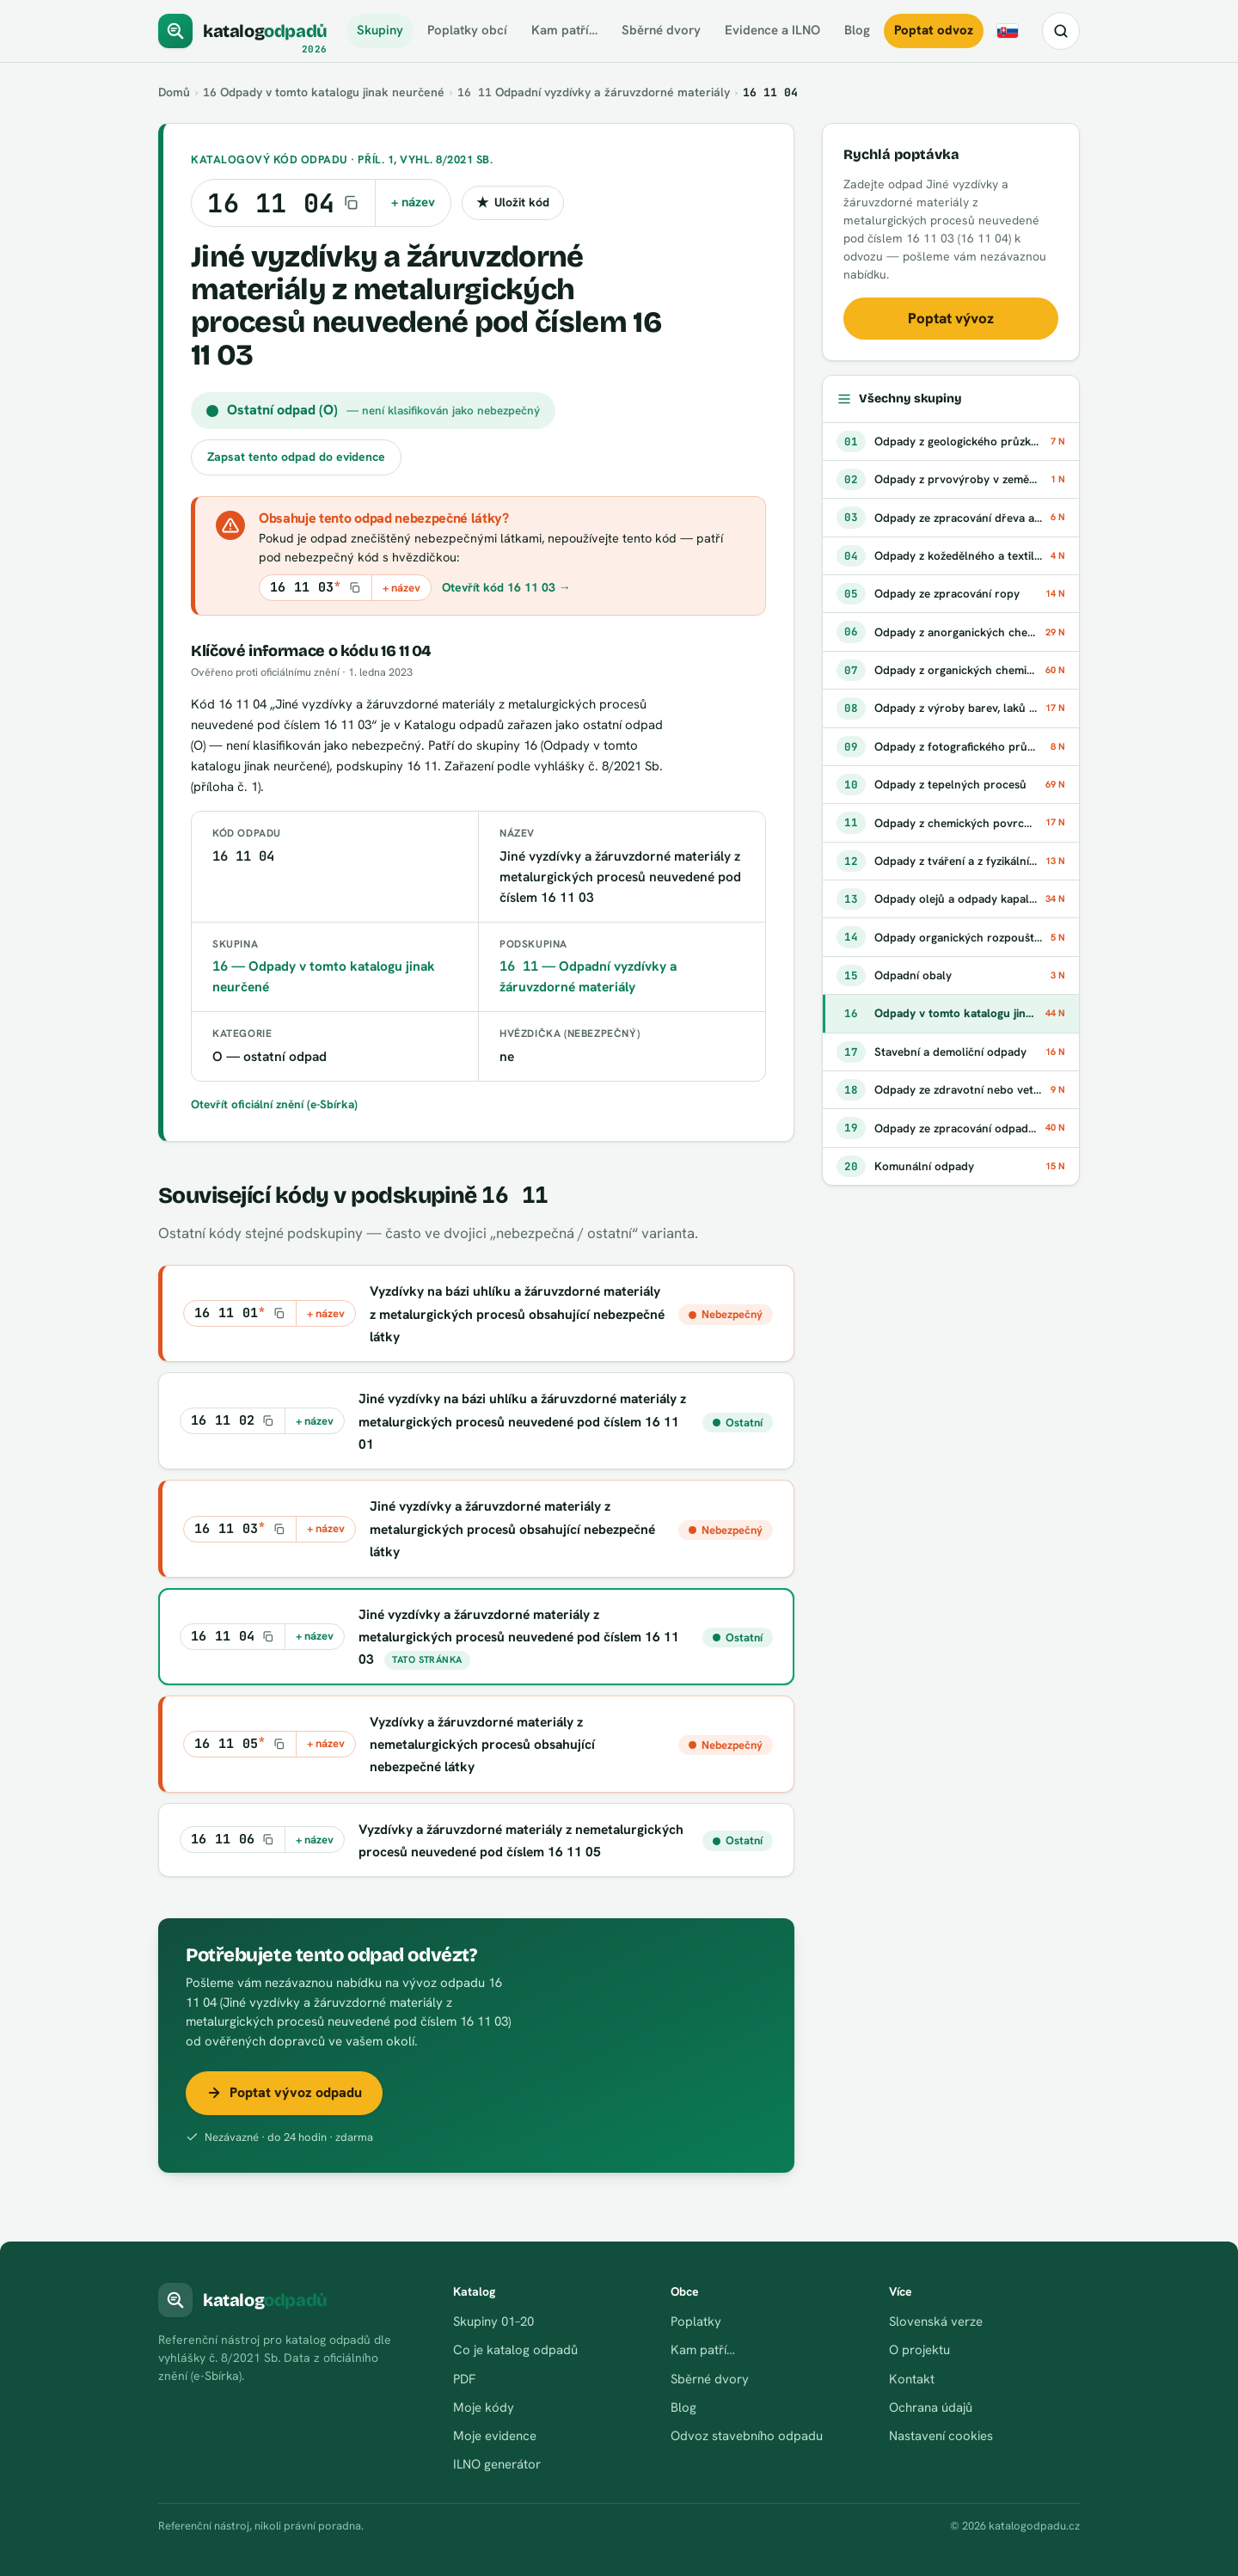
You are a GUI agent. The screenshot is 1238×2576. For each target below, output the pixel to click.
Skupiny (379, 30)
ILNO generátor (497, 2464)
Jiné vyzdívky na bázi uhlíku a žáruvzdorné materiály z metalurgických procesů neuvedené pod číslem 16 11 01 (523, 1421)
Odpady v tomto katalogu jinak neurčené (324, 92)
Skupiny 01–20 (493, 2321)
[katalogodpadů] (243, 31)
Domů (174, 92)
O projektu (919, 2349)
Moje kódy (483, 2407)
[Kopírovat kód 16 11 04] (283, 203)
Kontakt (912, 2379)
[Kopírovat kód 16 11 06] (233, 1839)
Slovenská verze (936, 2321)
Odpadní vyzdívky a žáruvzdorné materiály (594, 92)
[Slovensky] (1007, 31)
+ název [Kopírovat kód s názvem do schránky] (413, 202)
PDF (464, 2379)
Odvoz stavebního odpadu (747, 2435)
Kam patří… (564, 30)
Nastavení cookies (941, 2435)
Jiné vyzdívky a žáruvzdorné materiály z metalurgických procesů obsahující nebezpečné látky (513, 1529)
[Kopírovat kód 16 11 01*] (240, 1313)
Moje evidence (494, 2435)
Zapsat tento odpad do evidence (296, 456)
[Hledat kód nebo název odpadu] (1061, 31)
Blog (857, 30)
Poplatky (696, 2321)
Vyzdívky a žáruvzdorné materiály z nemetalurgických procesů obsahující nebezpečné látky (483, 1744)
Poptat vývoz (951, 318)
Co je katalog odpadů (516, 2349)
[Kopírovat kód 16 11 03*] (315, 587)
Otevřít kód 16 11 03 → (506, 587)
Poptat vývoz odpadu (284, 2092)
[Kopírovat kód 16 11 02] (233, 1420)
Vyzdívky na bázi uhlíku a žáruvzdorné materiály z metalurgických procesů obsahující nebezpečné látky (515, 1314)
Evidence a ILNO (772, 30)
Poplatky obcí (466, 30)
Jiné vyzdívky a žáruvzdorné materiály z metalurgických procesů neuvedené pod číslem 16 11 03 (519, 1637)
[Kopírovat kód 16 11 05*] (240, 1744)
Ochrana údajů (931, 2407)
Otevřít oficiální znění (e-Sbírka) (275, 1104)
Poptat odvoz (933, 30)
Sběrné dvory (661, 30)
